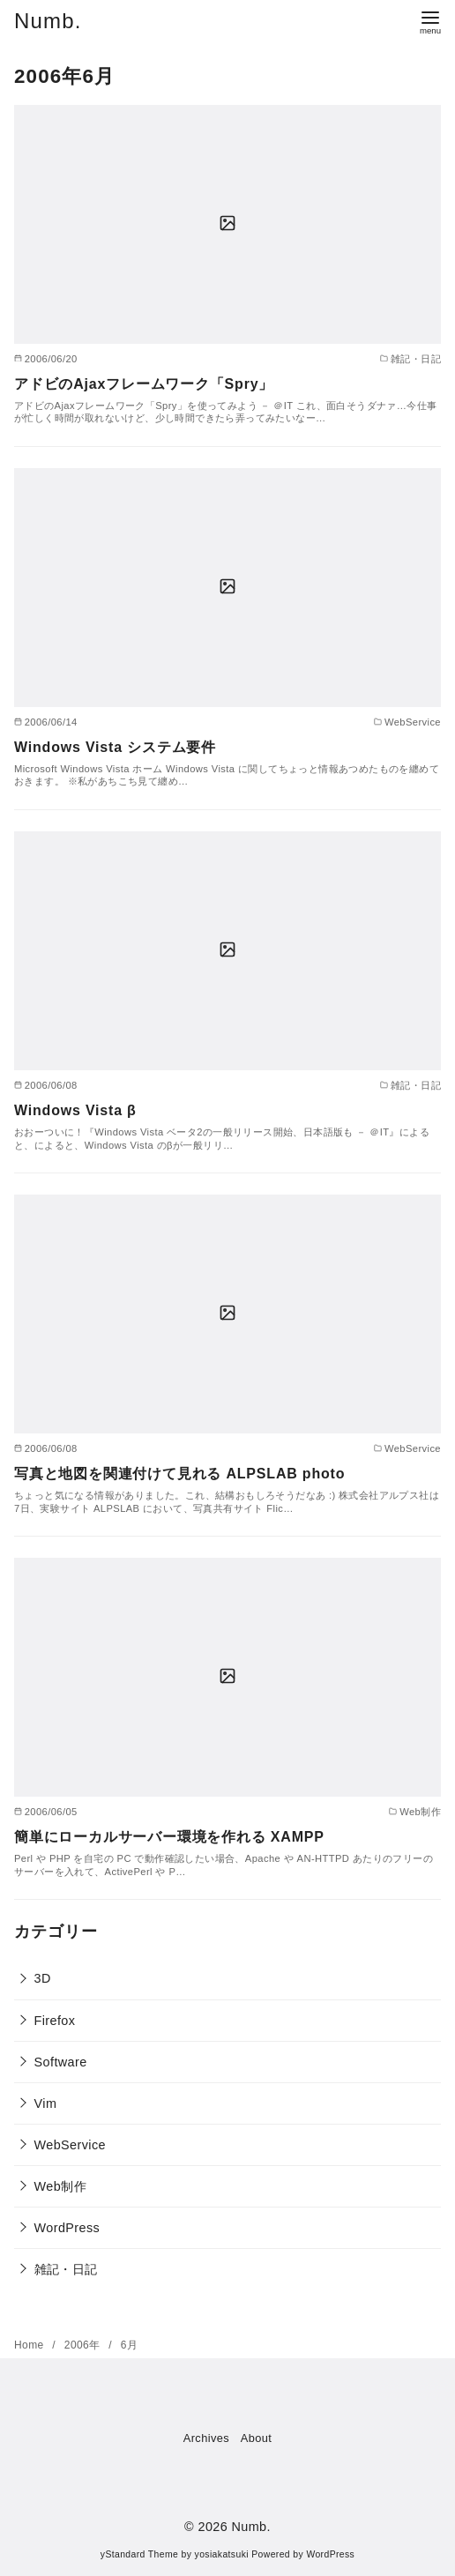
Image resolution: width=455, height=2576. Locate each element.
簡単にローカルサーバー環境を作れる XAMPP (169, 1836)
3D (42, 1978)
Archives (206, 2438)
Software (60, 2062)
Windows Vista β (75, 1110)
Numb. (48, 21)
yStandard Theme (139, 2554)
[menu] (430, 20)
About (256, 2438)
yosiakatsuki (222, 2554)
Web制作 (60, 2186)
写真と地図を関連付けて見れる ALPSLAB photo (179, 1473)
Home (30, 2345)
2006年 (83, 2345)
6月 (129, 2345)
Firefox (55, 2021)
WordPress (67, 2228)
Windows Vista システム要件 (115, 747)
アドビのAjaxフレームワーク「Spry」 (143, 383)
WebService (70, 2145)
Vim (45, 2103)
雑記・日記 (66, 2269)
